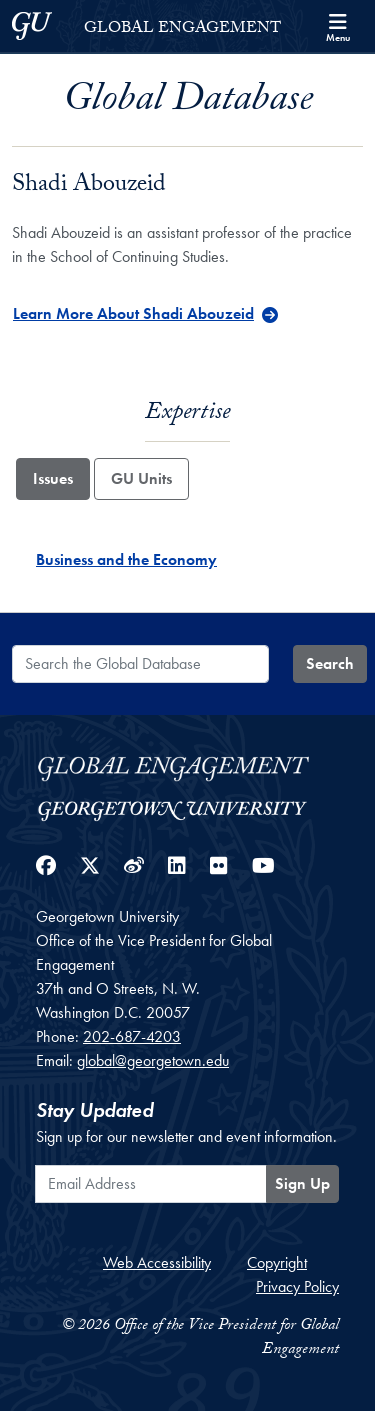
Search (330, 663)
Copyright (277, 1262)
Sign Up (302, 1183)
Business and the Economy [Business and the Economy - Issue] (126, 559)
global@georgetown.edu (153, 1060)
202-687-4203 (132, 1036)
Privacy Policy (297, 1286)
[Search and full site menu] (338, 26)
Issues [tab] (53, 478)
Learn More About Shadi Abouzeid (133, 313)
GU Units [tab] (141, 478)
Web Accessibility (157, 1262)
